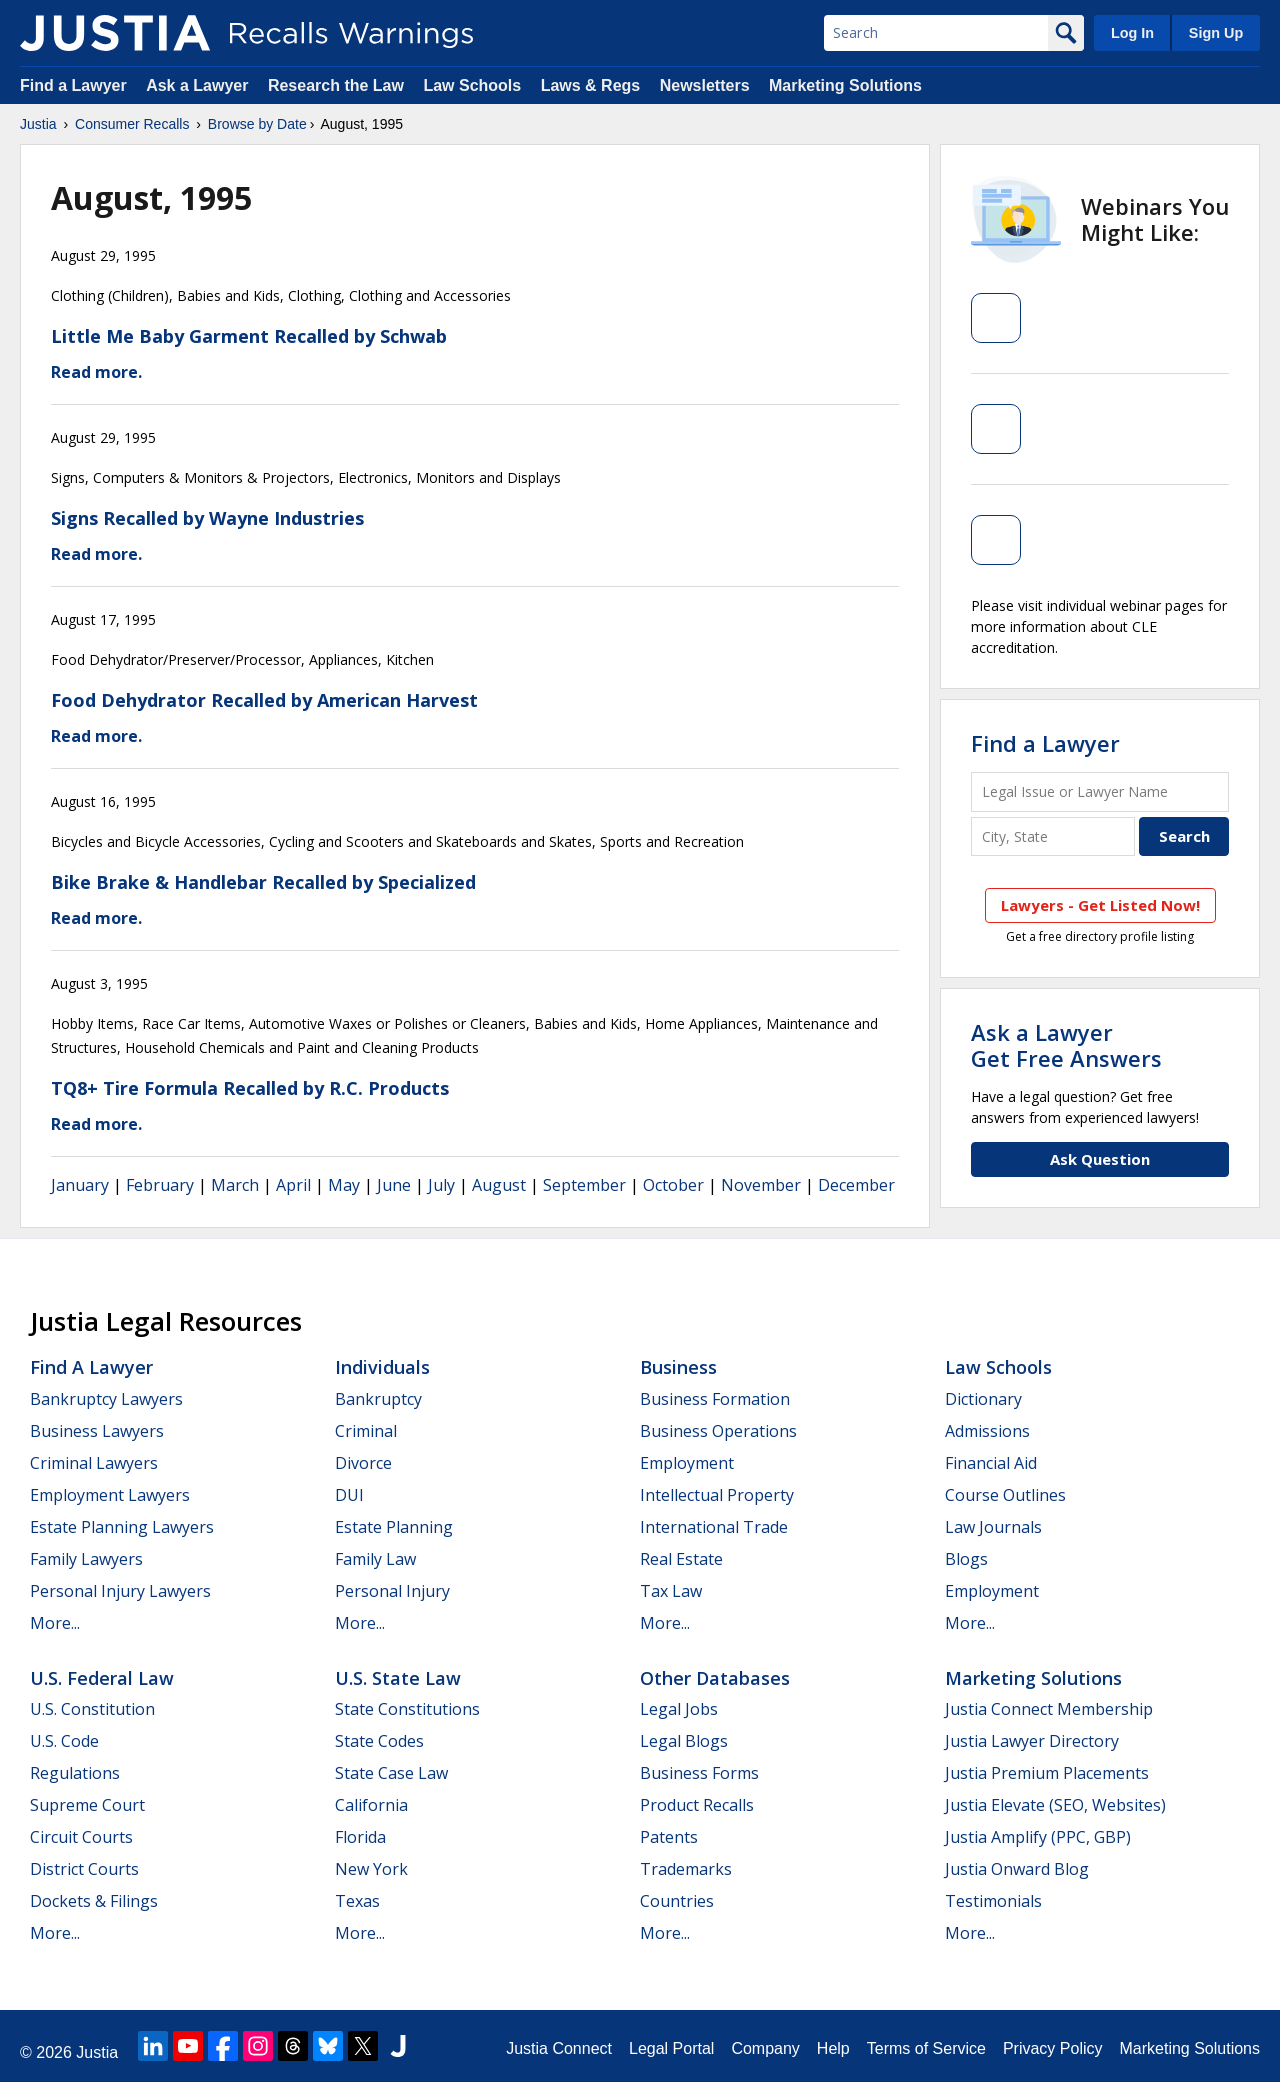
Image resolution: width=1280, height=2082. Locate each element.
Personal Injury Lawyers (120, 1591)
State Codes (379, 1741)
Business (678, 1367)
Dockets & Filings (94, 1901)
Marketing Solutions (845, 85)
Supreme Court (87, 1805)
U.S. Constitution (92, 1709)
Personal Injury (392, 1591)
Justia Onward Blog (1017, 1869)
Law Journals (993, 1527)
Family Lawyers (86, 1559)
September (584, 1185)
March (235, 1185)
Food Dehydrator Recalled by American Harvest (264, 700)
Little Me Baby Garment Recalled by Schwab (249, 336)
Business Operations (718, 1431)
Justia (38, 124)
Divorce (363, 1463)
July (441, 1185)
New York (371, 1869)
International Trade (714, 1527)
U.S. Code (64, 1741)
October (673, 1185)
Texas (357, 1901)
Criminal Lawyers (94, 1463)
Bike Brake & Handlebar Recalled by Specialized (263, 882)
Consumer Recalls (132, 124)
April (293, 1185)
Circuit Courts (81, 1837)
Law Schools (472, 85)
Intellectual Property (717, 1495)
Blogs (966, 1559)
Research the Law (336, 85)
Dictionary (983, 1399)
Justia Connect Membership (1049, 1709)
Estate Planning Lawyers (122, 1527)
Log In (1132, 33)
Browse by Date (257, 124)
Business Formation (715, 1399)
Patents (669, 1837)
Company (765, 2048)
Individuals (382, 1367)
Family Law (375, 1559)
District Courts (84, 1869)
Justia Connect (559, 2048)
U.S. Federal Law (102, 1678)
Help (833, 2048)
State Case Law (391, 1773)
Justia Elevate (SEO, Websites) (1055, 1805)
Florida (360, 1837)
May (344, 1185)
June (394, 1185)
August (499, 1185)
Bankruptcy (378, 1399)
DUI (349, 1495)
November (761, 1185)
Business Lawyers (97, 1431)
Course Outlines (1005, 1495)
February (160, 1185)
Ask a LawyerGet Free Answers (1066, 1045)
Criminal (366, 1431)
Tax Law (671, 1591)
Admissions (987, 1431)
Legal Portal (671, 2048)
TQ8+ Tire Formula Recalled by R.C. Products (250, 1088)
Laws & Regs (591, 85)
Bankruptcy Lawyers (106, 1399)
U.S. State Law (398, 1678)
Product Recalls (697, 1805)
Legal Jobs (679, 1709)
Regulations (75, 1773)
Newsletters (705, 85)
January (80, 1185)
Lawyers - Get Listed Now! (1100, 905)
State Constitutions (407, 1709)
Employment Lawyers (110, 1495)
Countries (677, 1901)
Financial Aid (991, 1463)
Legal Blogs (684, 1741)
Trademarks (686, 1869)
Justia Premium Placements (1047, 1773)
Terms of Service (926, 2048)
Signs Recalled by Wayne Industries (207, 518)
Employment (687, 1463)
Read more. (96, 372)
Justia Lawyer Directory (1032, 1741)
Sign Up (1216, 33)
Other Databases (715, 1678)
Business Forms (699, 1773)
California (371, 1805)
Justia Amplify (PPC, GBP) (1038, 1837)
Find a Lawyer (73, 85)
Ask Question (1100, 1159)
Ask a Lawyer (199, 85)
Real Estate (681, 1559)
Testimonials (993, 1901)
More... (55, 1623)
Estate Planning (394, 1527)
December (856, 1185)
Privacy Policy (1053, 2048)
